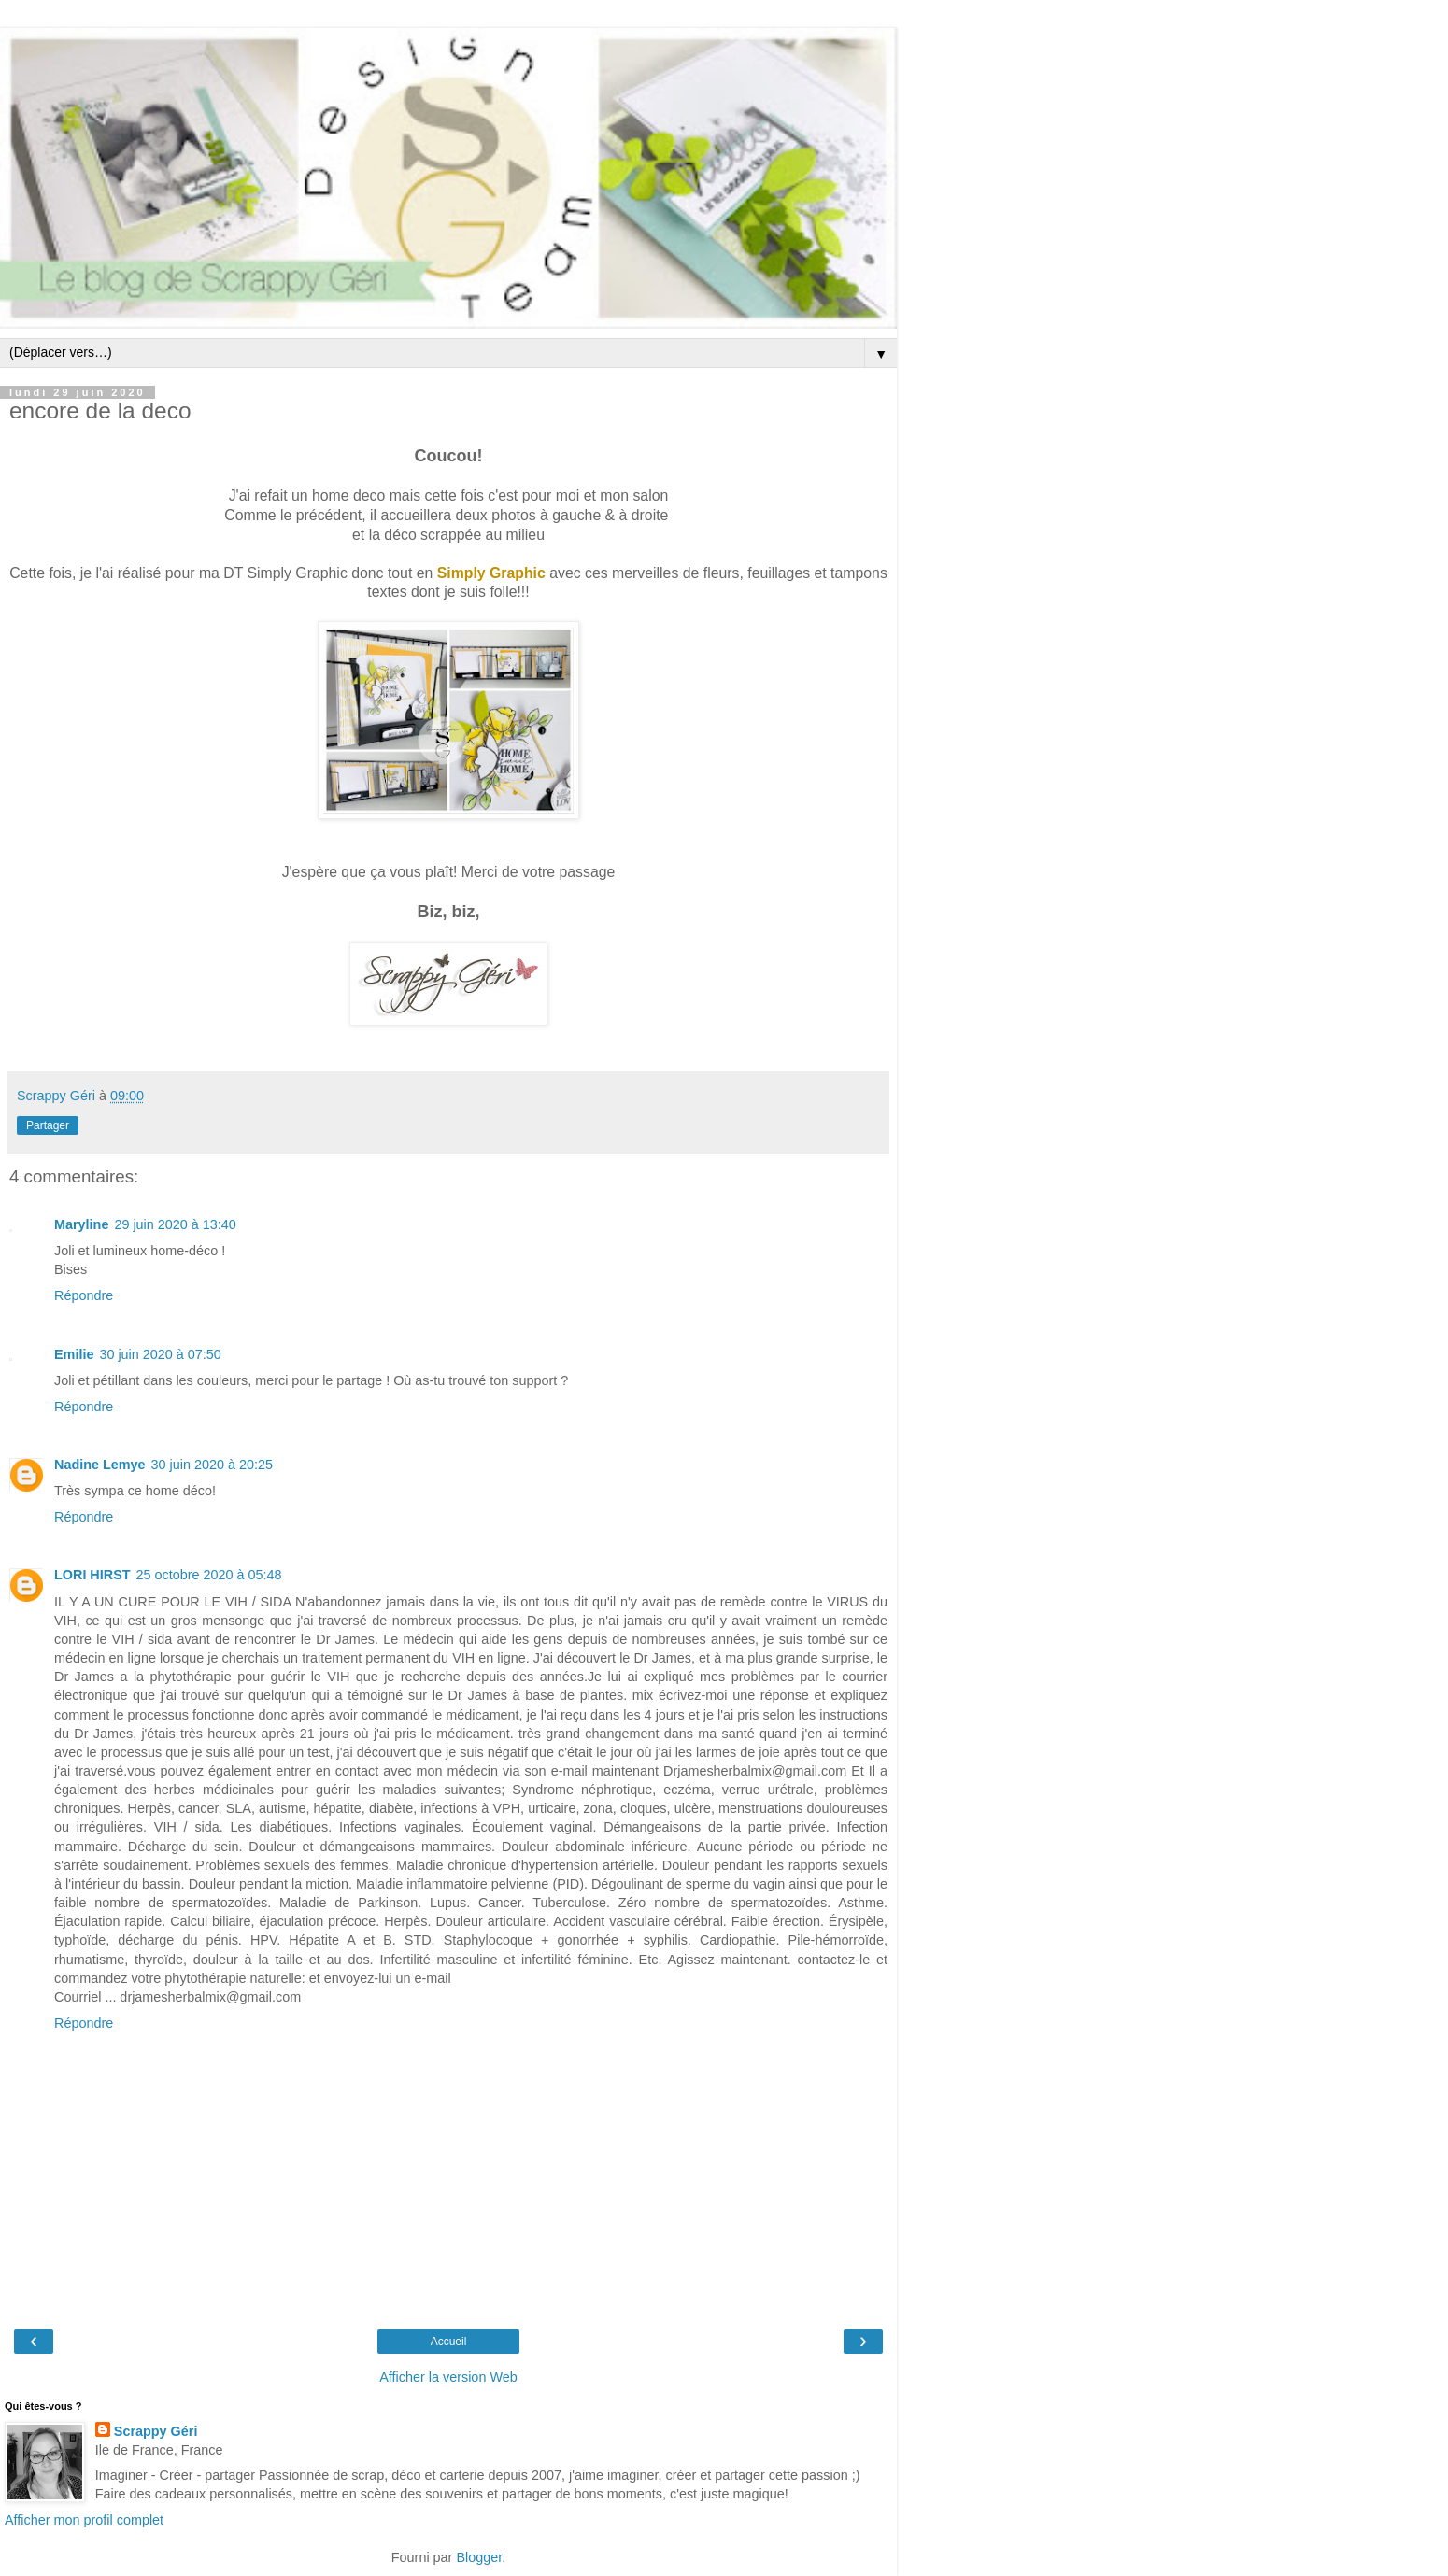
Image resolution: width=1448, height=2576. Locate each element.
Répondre (83, 1295)
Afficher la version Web (448, 2377)
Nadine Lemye (100, 1464)
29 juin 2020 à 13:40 (174, 1224)
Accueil (449, 2341)
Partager (47, 1125)
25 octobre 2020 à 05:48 (209, 1574)
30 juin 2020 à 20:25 (212, 1464)
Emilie (73, 1354)
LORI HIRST (92, 1574)
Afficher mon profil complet (84, 2519)
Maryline (81, 1224)
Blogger (479, 2557)
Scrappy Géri (156, 2431)
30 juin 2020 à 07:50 (159, 1354)
